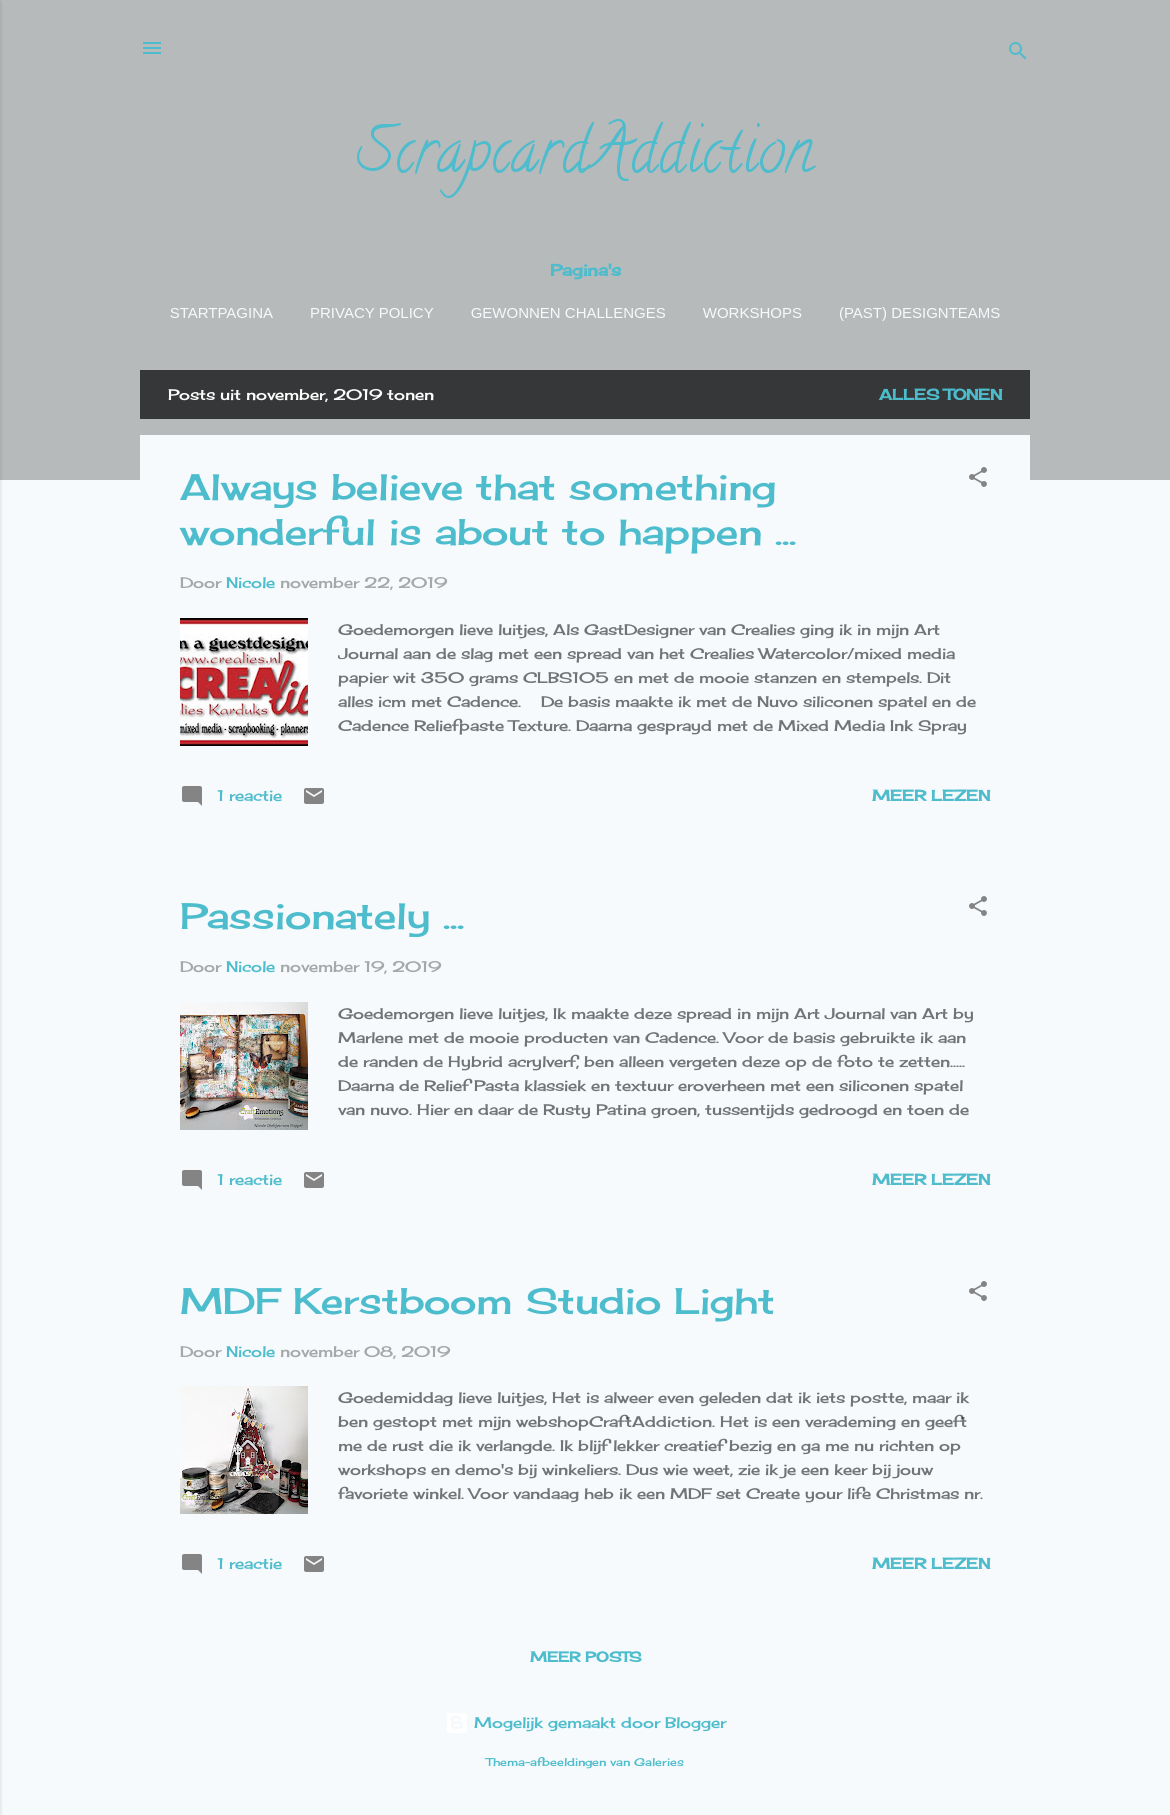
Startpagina (221, 312)
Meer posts (585, 1656)
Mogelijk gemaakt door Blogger (585, 1722)
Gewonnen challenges (568, 312)
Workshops (752, 312)
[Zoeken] (1018, 54)
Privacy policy (372, 312)
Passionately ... (322, 916)
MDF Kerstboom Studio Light (477, 1301)
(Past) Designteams (919, 312)
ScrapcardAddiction (585, 158)
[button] (978, 480)
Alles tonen (940, 394)
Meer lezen (931, 795)
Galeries (659, 1762)
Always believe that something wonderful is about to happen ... (488, 509)
